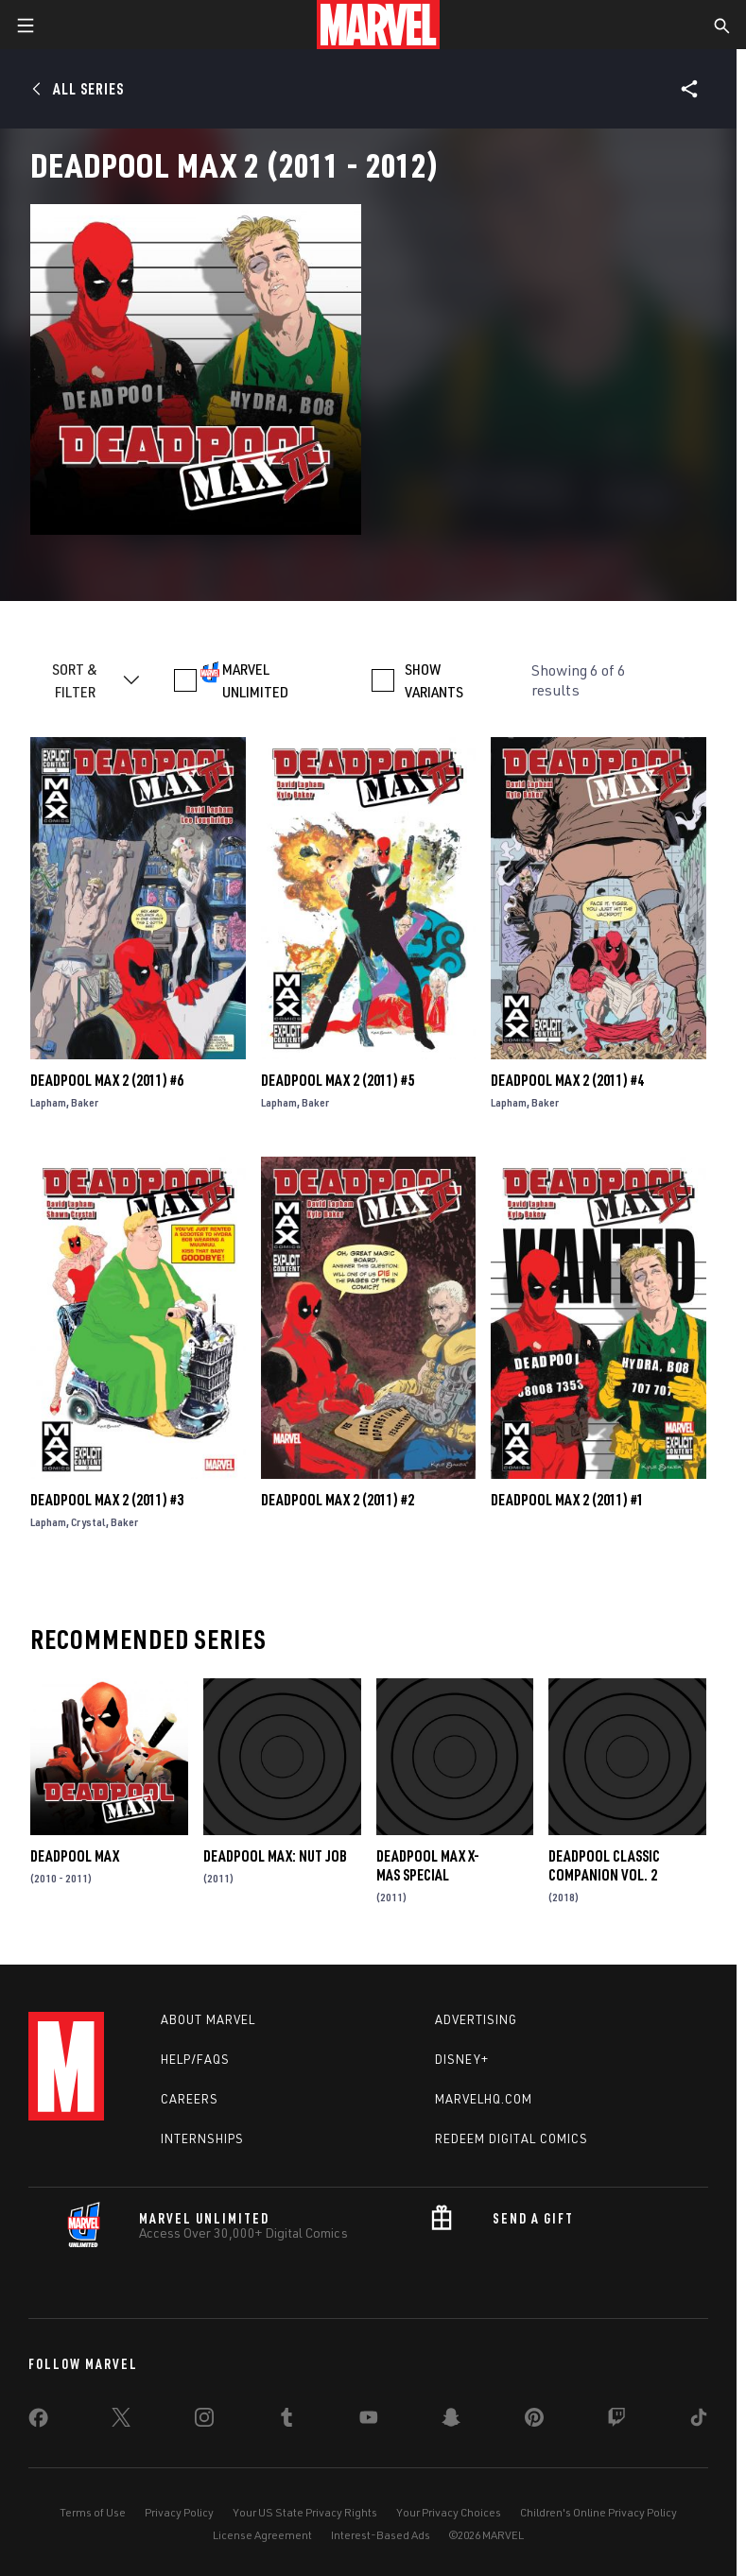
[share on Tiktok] (698, 2421)
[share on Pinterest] (534, 2421)
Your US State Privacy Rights (305, 2512)
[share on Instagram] (204, 2421)
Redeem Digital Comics (511, 2138)
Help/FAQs (195, 2059)
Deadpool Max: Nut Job (275, 1855)
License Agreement (262, 2535)
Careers (189, 2098)
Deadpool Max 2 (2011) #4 (567, 1080)
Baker (84, 1102)
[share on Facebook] (38, 2422)
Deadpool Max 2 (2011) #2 (337, 1499)
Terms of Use (93, 2512)
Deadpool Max (74, 1855)
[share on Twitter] (121, 2421)
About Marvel (208, 2019)
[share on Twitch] (616, 2421)
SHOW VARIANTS (434, 680)
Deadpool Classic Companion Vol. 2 (604, 1865)
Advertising (476, 2019)
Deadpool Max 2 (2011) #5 (337, 1080)
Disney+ (462, 2059)
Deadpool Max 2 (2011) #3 (106, 1499)
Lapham (48, 1102)
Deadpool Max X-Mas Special (427, 1865)
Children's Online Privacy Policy (598, 2512)
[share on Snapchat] (451, 2421)
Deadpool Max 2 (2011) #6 (106, 1080)
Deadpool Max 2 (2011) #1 (567, 1499)
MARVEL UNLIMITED (255, 680)
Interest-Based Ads (380, 2535)
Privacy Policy (179, 2512)
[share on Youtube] (368, 2421)
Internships (202, 2138)
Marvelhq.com (483, 2098)
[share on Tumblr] (286, 2421)
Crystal (88, 1522)
